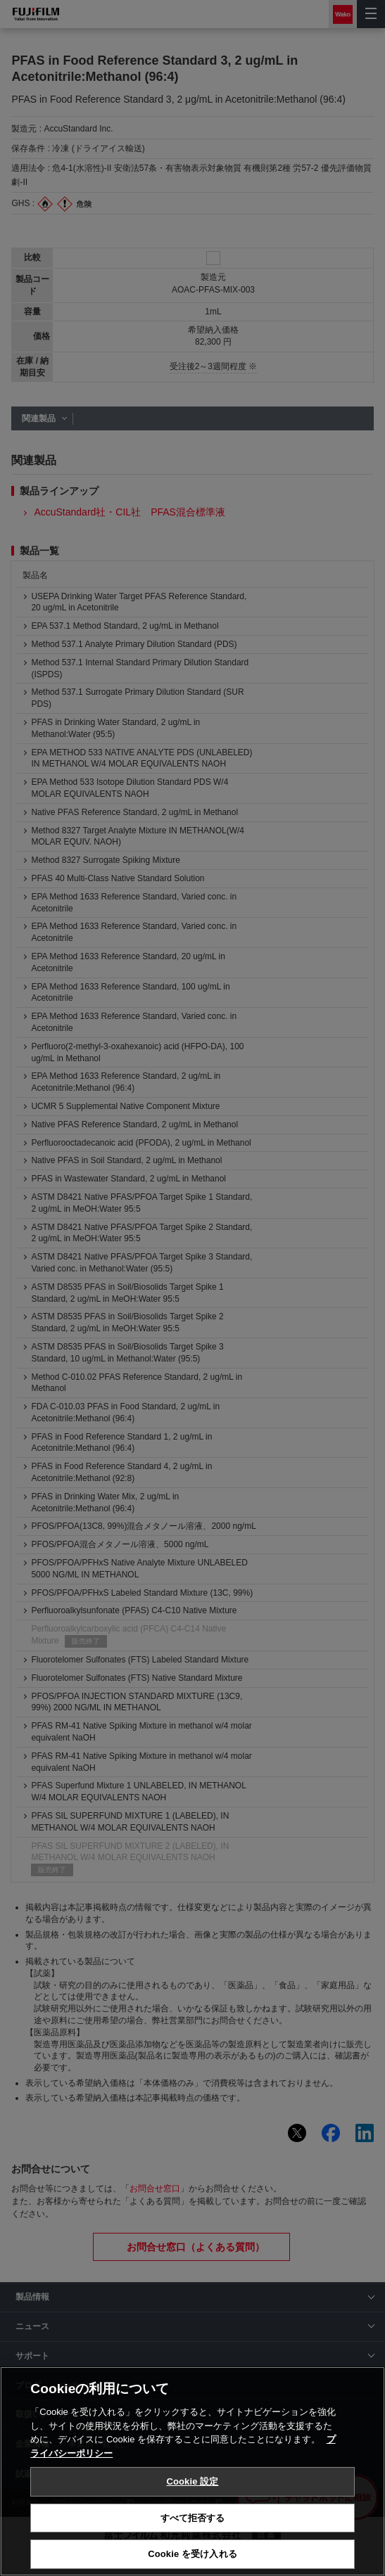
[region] (192, 2471)
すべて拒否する (192, 2518)
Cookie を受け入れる (192, 2554)
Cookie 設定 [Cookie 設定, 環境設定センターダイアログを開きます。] (192, 2481)
